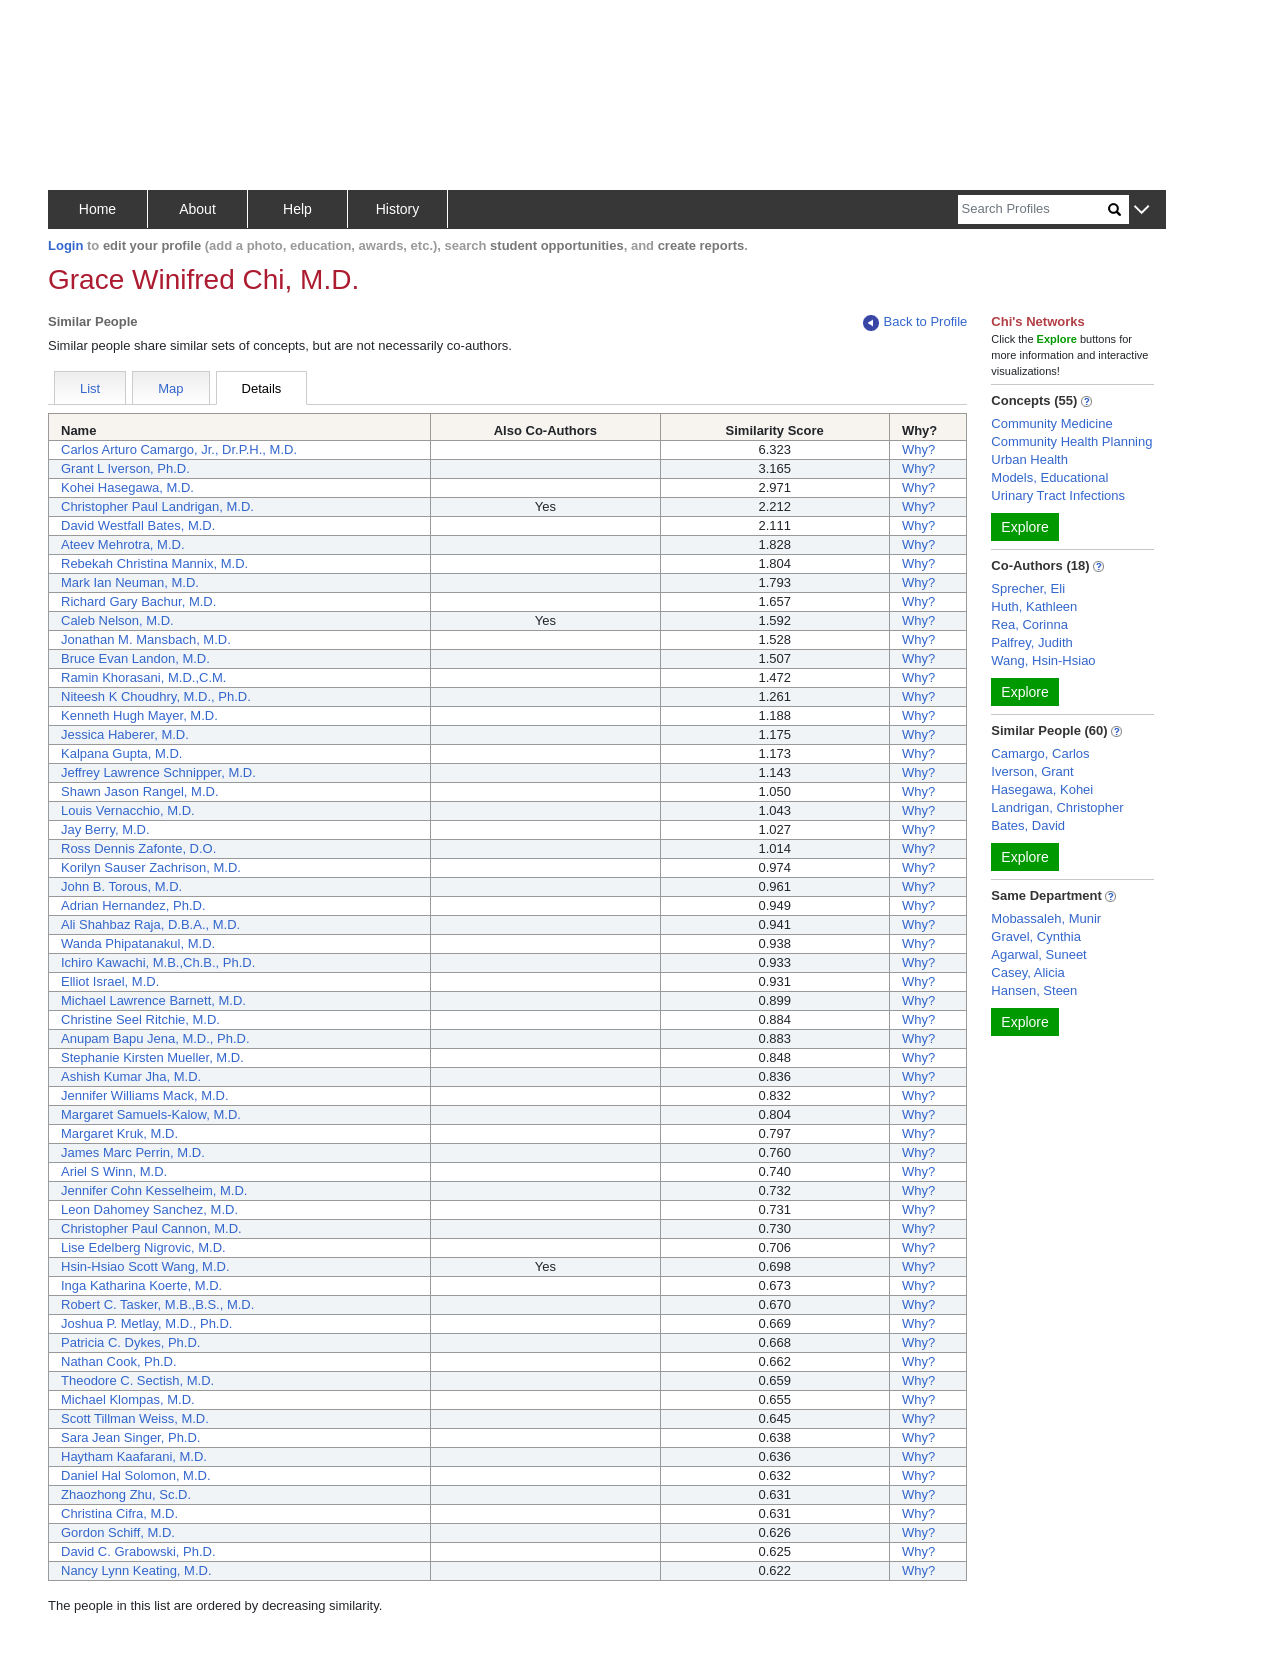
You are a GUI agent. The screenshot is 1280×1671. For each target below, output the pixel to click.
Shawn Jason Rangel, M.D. (140, 791)
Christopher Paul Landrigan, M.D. (157, 506)
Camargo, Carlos (1040, 753)
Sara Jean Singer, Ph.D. (130, 1437)
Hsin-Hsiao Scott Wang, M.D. (145, 1266)
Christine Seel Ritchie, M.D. (140, 1019)
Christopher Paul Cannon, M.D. (151, 1228)
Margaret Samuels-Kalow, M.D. (151, 1114)
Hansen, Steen (1034, 990)
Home (97, 209)
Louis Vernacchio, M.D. (128, 810)
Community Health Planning (1071, 441)
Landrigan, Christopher (1057, 807)
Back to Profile (915, 322)
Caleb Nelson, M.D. (117, 620)
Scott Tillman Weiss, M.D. (135, 1418)
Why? (918, 449)
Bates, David (1028, 825)
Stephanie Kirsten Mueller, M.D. (152, 1057)
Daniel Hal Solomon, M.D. (136, 1475)
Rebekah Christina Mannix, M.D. (154, 563)
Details (262, 388)
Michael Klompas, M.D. (128, 1399)
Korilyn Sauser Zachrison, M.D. (151, 867)
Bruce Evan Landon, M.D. (135, 658)
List (90, 388)
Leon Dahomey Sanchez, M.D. (149, 1209)
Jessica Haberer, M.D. (125, 734)
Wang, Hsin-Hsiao (1043, 660)
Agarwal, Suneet (1038, 954)
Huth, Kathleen (1034, 606)
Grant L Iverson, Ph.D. (125, 468)
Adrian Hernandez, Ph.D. (133, 905)
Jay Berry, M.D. (105, 829)
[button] (1141, 210)
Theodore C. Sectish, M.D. (137, 1380)
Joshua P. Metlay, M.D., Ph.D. (146, 1323)
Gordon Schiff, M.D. (118, 1532)
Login (65, 245)
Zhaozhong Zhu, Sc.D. (126, 1494)
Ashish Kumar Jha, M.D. (131, 1076)
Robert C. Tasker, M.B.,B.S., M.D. (157, 1304)
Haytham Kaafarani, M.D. (134, 1456)
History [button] (398, 209)
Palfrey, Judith (1031, 642)
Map (170, 388)
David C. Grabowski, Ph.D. (138, 1551)
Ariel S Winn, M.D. (114, 1171)
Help (297, 209)
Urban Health (1029, 459)
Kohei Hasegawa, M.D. (127, 487)
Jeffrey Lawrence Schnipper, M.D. (158, 772)
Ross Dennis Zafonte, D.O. (138, 848)
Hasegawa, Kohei (1042, 789)
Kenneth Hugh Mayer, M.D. (139, 715)
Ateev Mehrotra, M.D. (123, 544)
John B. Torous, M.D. (121, 886)
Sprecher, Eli (1028, 588)
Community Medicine (1051, 423)
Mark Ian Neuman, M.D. (130, 582)
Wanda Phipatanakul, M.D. (138, 943)
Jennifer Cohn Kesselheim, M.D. (154, 1190)
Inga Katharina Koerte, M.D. (141, 1285)
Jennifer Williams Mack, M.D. (145, 1095)
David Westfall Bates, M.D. (138, 525)
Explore (1024, 527)
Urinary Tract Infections (1058, 495)
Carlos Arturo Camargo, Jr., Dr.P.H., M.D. (179, 449)
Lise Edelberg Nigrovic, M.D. (143, 1247)
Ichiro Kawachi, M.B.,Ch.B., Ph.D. (158, 962)
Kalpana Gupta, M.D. (121, 753)
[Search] (1033, 209)
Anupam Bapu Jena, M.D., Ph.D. (155, 1038)
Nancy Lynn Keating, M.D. (136, 1570)
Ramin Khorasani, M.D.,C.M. (143, 677)
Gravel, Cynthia (1036, 936)
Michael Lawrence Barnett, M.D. (153, 1000)
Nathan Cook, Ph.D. (119, 1361)
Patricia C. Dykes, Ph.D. (130, 1342)
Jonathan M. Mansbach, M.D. (146, 639)
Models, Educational (1049, 477)
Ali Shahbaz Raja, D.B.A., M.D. (150, 924)
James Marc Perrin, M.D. (133, 1152)
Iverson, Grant (1032, 771)
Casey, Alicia (1027, 972)
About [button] (197, 209)
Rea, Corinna (1029, 624)
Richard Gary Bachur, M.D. (138, 601)
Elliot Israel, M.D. (110, 981)
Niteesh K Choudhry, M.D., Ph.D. (156, 696)
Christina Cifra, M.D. (119, 1513)
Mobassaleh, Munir (1046, 918)
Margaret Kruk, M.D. (119, 1133)
